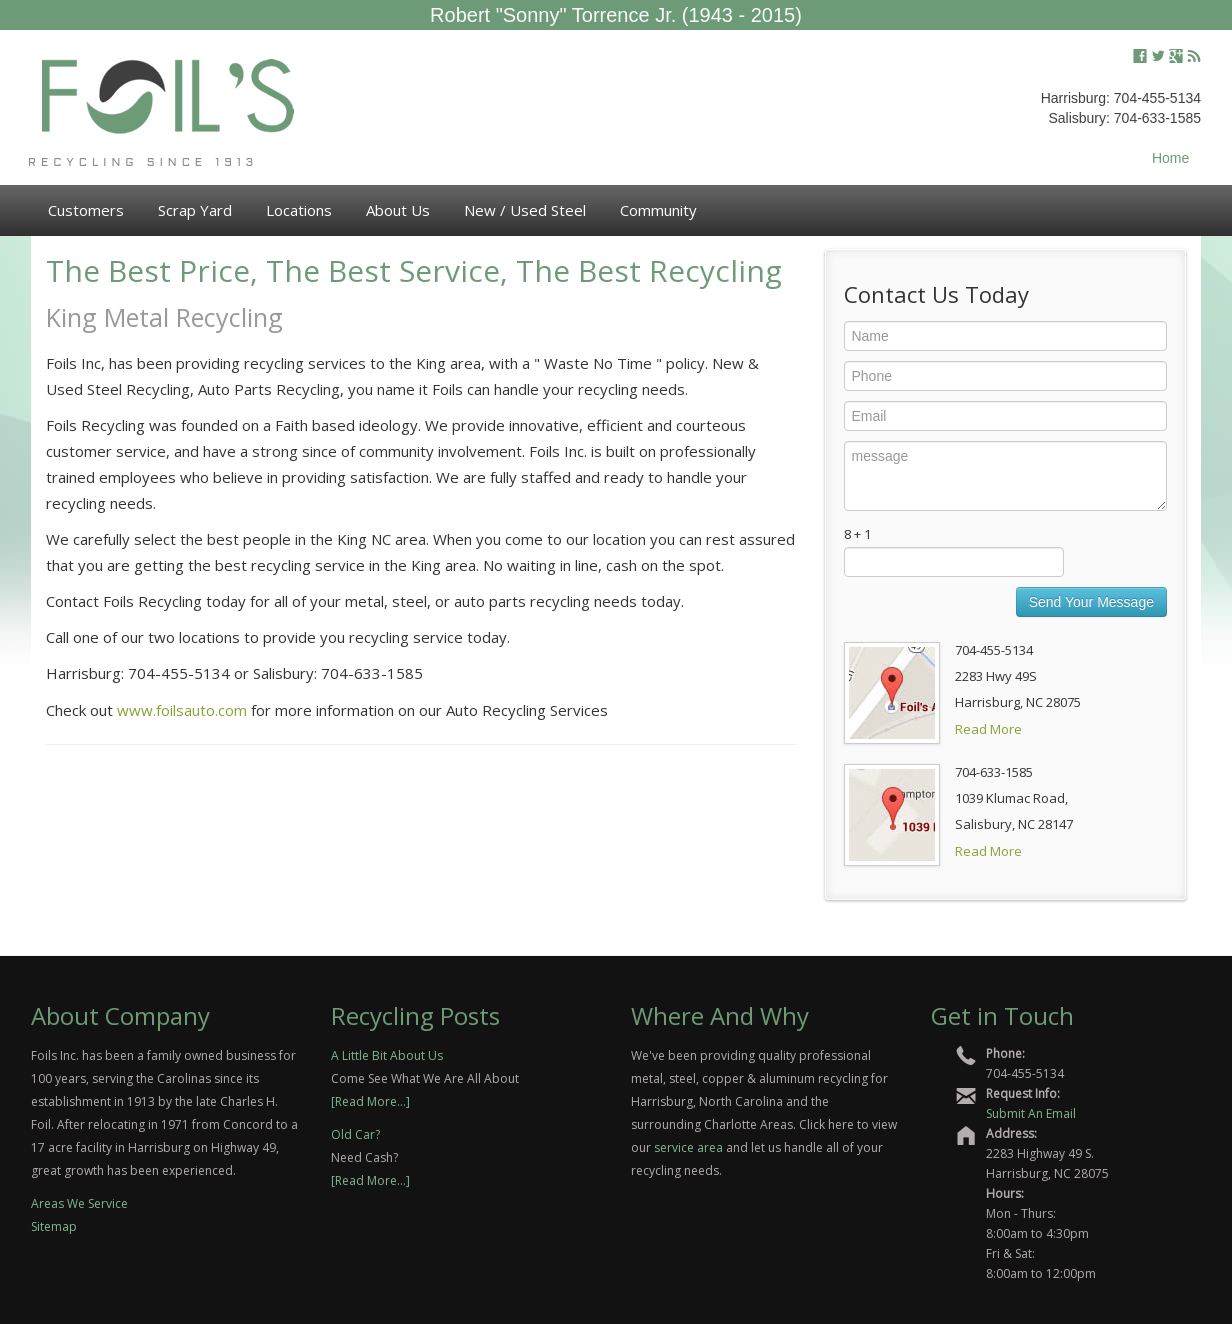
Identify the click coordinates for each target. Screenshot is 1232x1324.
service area (688, 1147)
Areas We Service (79, 1203)
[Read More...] (370, 1101)
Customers (86, 210)
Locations (299, 210)
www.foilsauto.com (182, 710)
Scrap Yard (195, 210)
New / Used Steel (525, 210)
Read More (988, 729)
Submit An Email (1031, 1113)
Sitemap (54, 1226)
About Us (398, 210)
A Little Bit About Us (387, 1055)
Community (658, 210)
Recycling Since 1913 (143, 163)
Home (1170, 158)
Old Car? (355, 1134)
